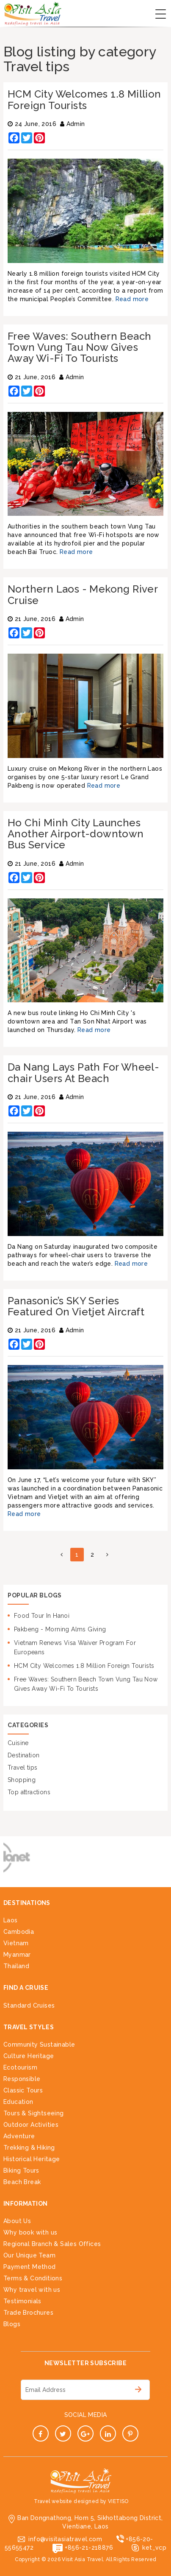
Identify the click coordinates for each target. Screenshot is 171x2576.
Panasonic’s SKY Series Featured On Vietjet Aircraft (76, 1306)
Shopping (22, 1779)
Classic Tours (23, 2090)
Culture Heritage (28, 2056)
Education (18, 2101)
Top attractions (29, 1792)
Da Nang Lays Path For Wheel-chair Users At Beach (83, 1072)
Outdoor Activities (30, 2124)
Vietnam (16, 1943)
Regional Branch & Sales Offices (52, 2243)
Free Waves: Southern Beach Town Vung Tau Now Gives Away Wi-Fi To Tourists (79, 347)
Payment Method (29, 2266)
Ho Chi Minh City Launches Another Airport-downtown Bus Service (76, 834)
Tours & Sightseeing (33, 2113)
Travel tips (22, 1767)
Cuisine (18, 1743)
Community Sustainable (39, 2044)
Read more (132, 299)
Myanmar (17, 1954)
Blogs (11, 2324)
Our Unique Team (29, 2255)
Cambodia (18, 1931)
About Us (17, 2221)
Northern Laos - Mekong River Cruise (82, 594)
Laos (10, 1920)
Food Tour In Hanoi (41, 1615)
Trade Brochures (28, 2312)
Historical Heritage (31, 2159)
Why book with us (30, 2232)
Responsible (21, 2078)
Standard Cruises (29, 2005)
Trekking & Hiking (29, 2147)
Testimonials (22, 2301)
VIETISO (118, 2501)
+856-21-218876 (89, 2547)
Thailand (16, 1966)
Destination (23, 1755)
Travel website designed (66, 2501)
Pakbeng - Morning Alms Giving (60, 1629)
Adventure (19, 2136)
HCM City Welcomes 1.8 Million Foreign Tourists (84, 99)
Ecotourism (20, 2067)
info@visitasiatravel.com (65, 2539)
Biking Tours (21, 2170)
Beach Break (22, 2182)
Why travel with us (31, 2289)
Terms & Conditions (32, 2278)
